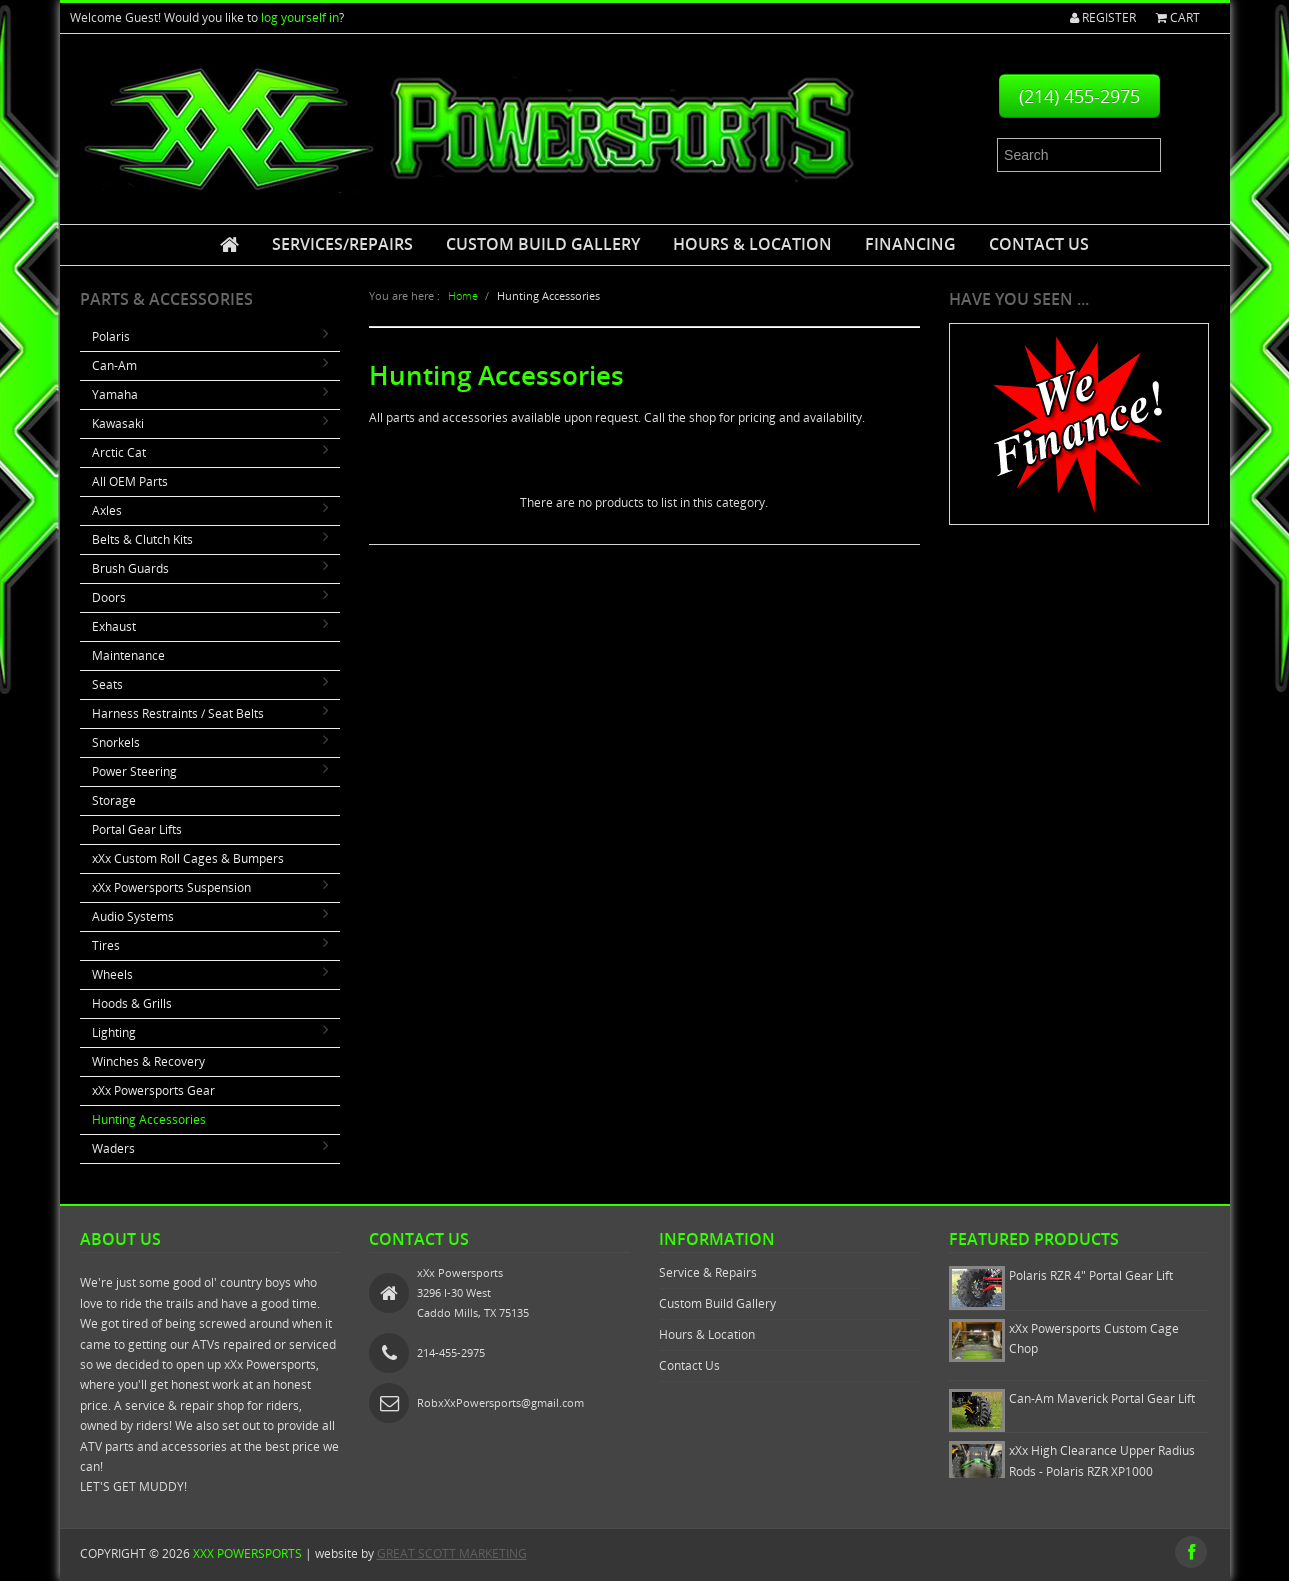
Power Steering (134, 771)
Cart (1178, 17)
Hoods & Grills (132, 1003)
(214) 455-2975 (1079, 96)
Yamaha (115, 394)
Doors (109, 597)
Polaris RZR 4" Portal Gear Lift (1091, 1275)
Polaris (111, 336)
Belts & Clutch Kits (142, 539)
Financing (910, 244)
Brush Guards (130, 568)
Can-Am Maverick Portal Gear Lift (1102, 1398)
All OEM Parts (130, 481)
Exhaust (114, 626)
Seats (107, 684)
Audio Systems (133, 916)
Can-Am (114, 365)
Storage (114, 800)
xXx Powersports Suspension (171, 887)
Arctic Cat (119, 452)
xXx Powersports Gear (153, 1090)
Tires (106, 945)
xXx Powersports (247, 1553)
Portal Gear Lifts (137, 829)
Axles (107, 510)
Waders (113, 1148)
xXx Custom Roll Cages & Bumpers (188, 858)
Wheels (112, 974)
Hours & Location (752, 244)
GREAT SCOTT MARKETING (452, 1553)
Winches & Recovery (148, 1061)
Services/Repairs (342, 244)
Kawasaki (118, 423)
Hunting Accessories (149, 1119)
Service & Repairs (708, 1272)
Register (1103, 17)
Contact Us (1039, 244)
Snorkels (116, 742)
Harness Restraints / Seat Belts (178, 713)
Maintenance (128, 655)
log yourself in (300, 17)
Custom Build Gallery (543, 244)
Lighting (114, 1032)
